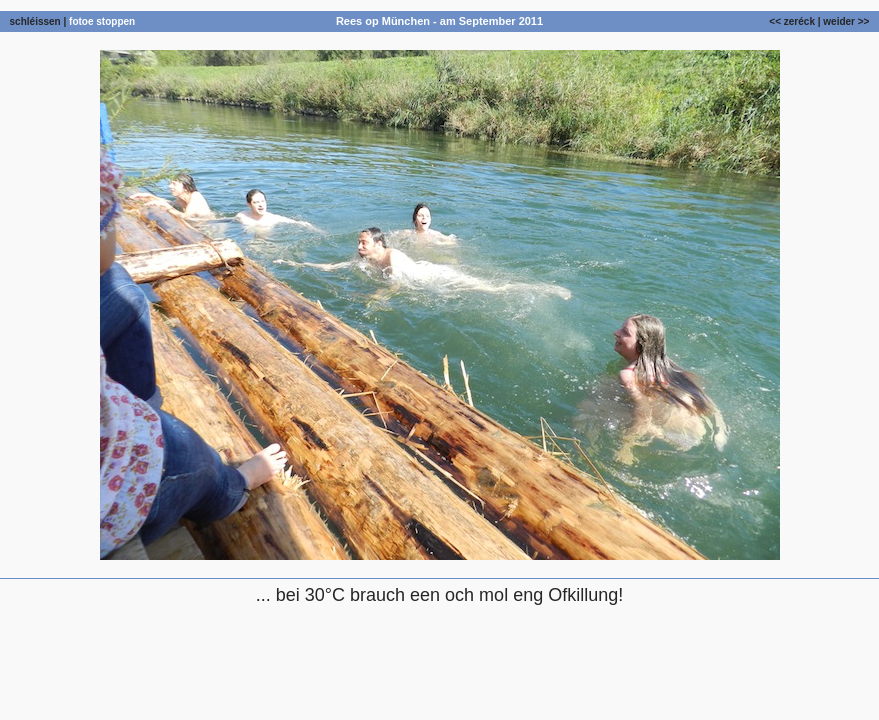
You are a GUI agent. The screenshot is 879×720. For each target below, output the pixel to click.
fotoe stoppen (102, 21)
